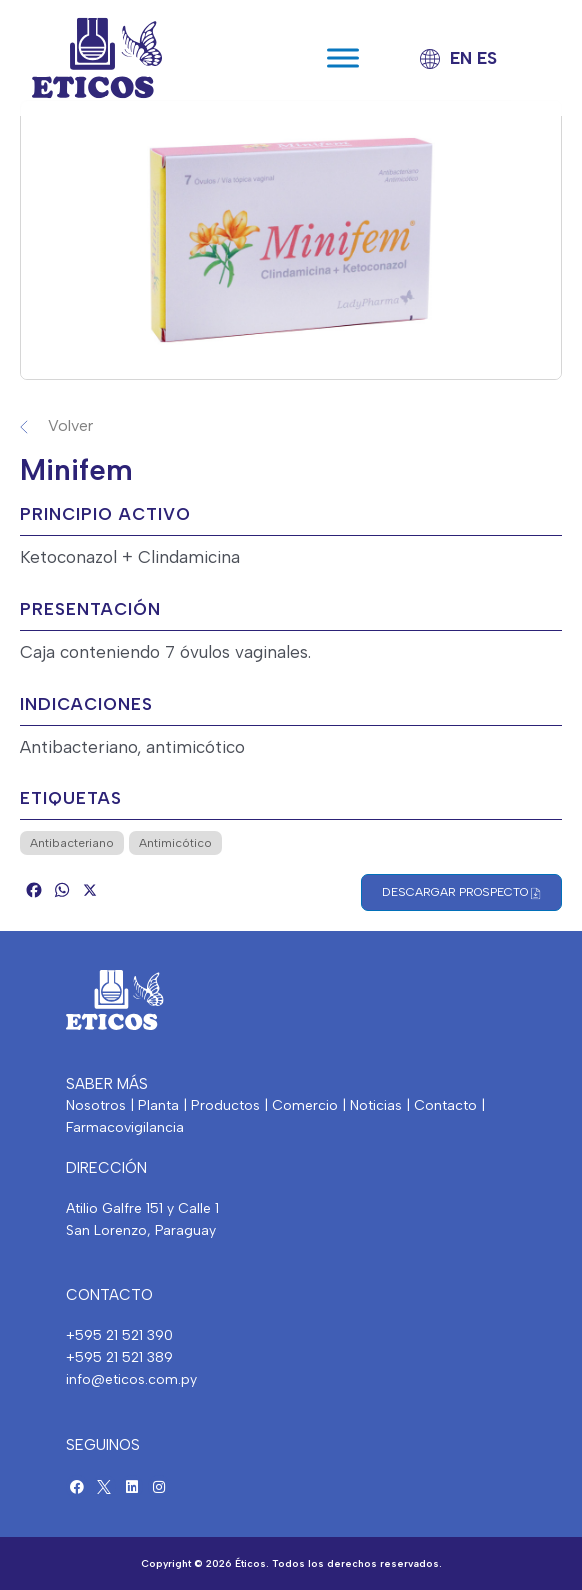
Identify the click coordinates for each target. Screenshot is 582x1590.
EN (461, 58)
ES (487, 58)
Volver (70, 425)
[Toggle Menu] (343, 57)
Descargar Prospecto (461, 892)
